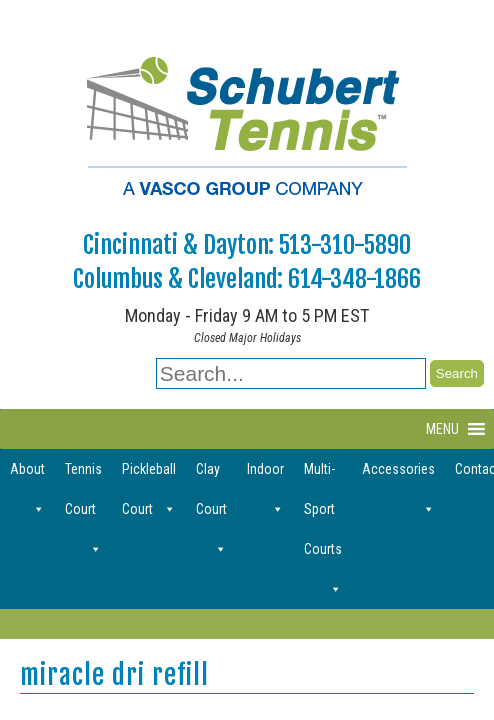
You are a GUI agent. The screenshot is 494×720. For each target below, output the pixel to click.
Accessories (398, 475)
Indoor (265, 475)
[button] (442, 429)
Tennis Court (83, 475)
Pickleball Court (149, 475)
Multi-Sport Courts (323, 475)
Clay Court (211, 475)
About (27, 475)
